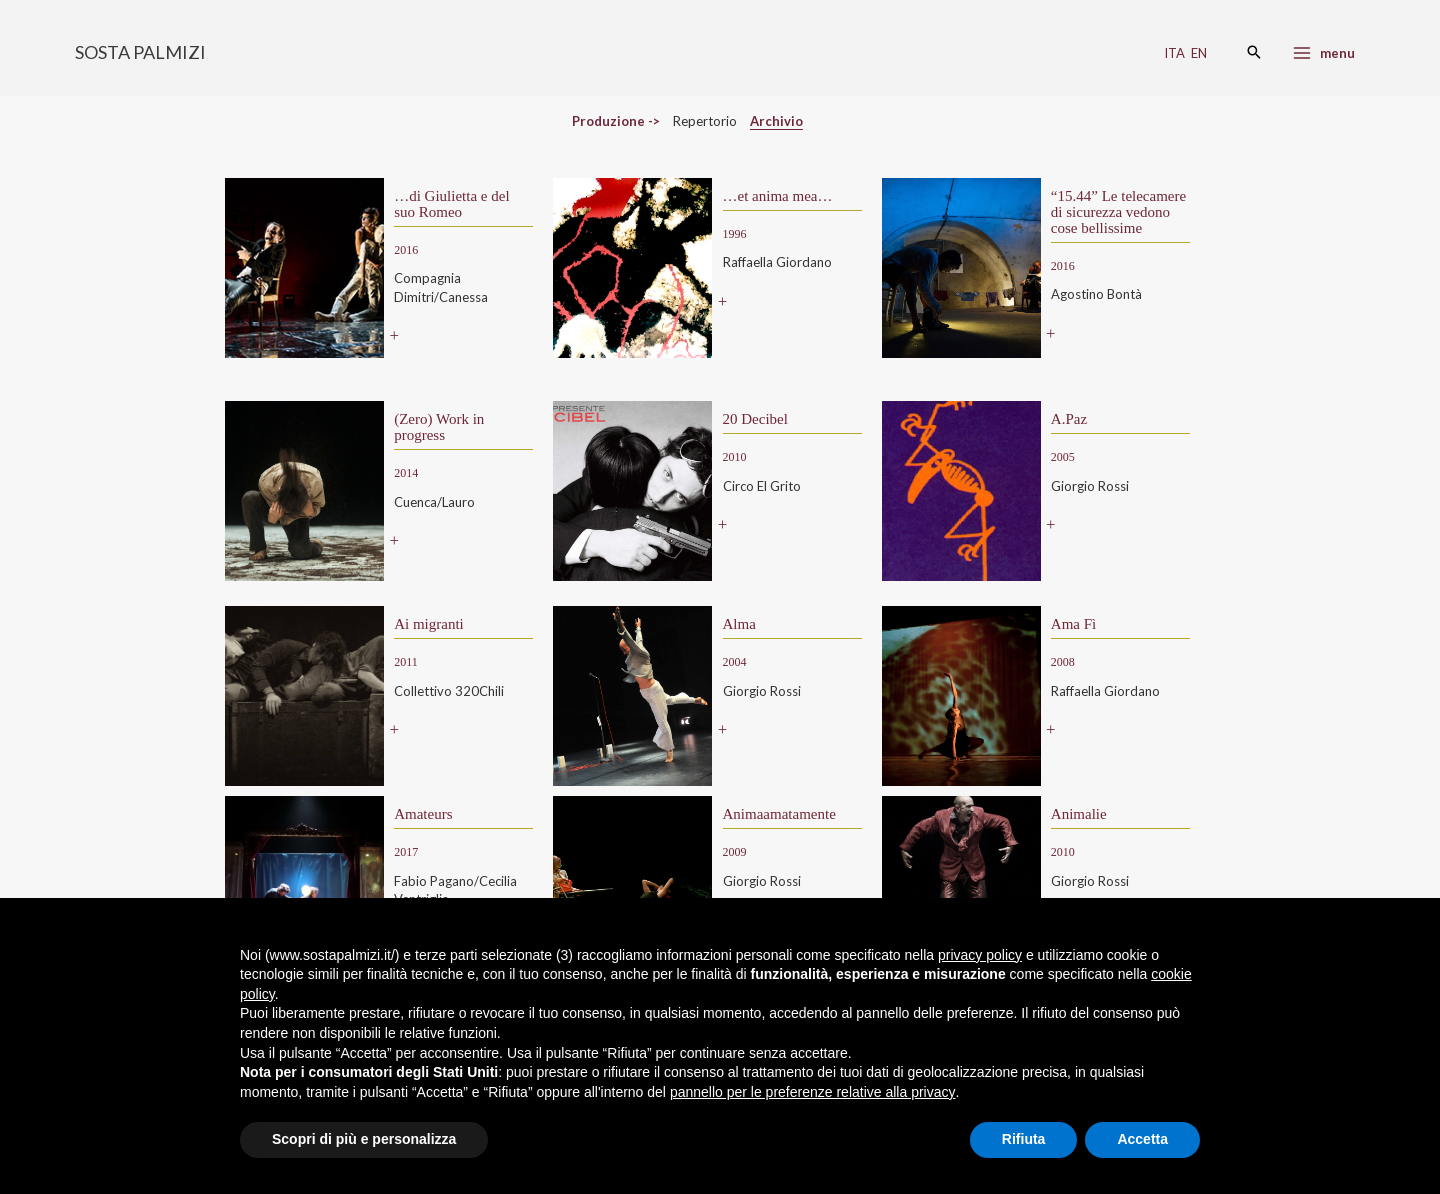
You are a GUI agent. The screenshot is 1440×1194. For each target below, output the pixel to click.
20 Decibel (755, 419)
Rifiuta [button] (1024, 1139)
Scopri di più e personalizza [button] (364, 1139)
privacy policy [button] (980, 955)
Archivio (776, 121)
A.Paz (1069, 419)
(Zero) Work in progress (439, 427)
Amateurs (423, 814)
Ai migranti (429, 624)
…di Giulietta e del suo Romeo (451, 204)
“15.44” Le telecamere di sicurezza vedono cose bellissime (1118, 212)
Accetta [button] (1142, 1139)
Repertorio (705, 121)
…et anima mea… (778, 196)
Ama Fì (1073, 624)
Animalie (1079, 814)
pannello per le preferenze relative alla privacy (813, 1092)
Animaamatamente (779, 814)
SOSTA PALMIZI (140, 52)
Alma (739, 624)
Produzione (608, 121)
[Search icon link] (1254, 53)
